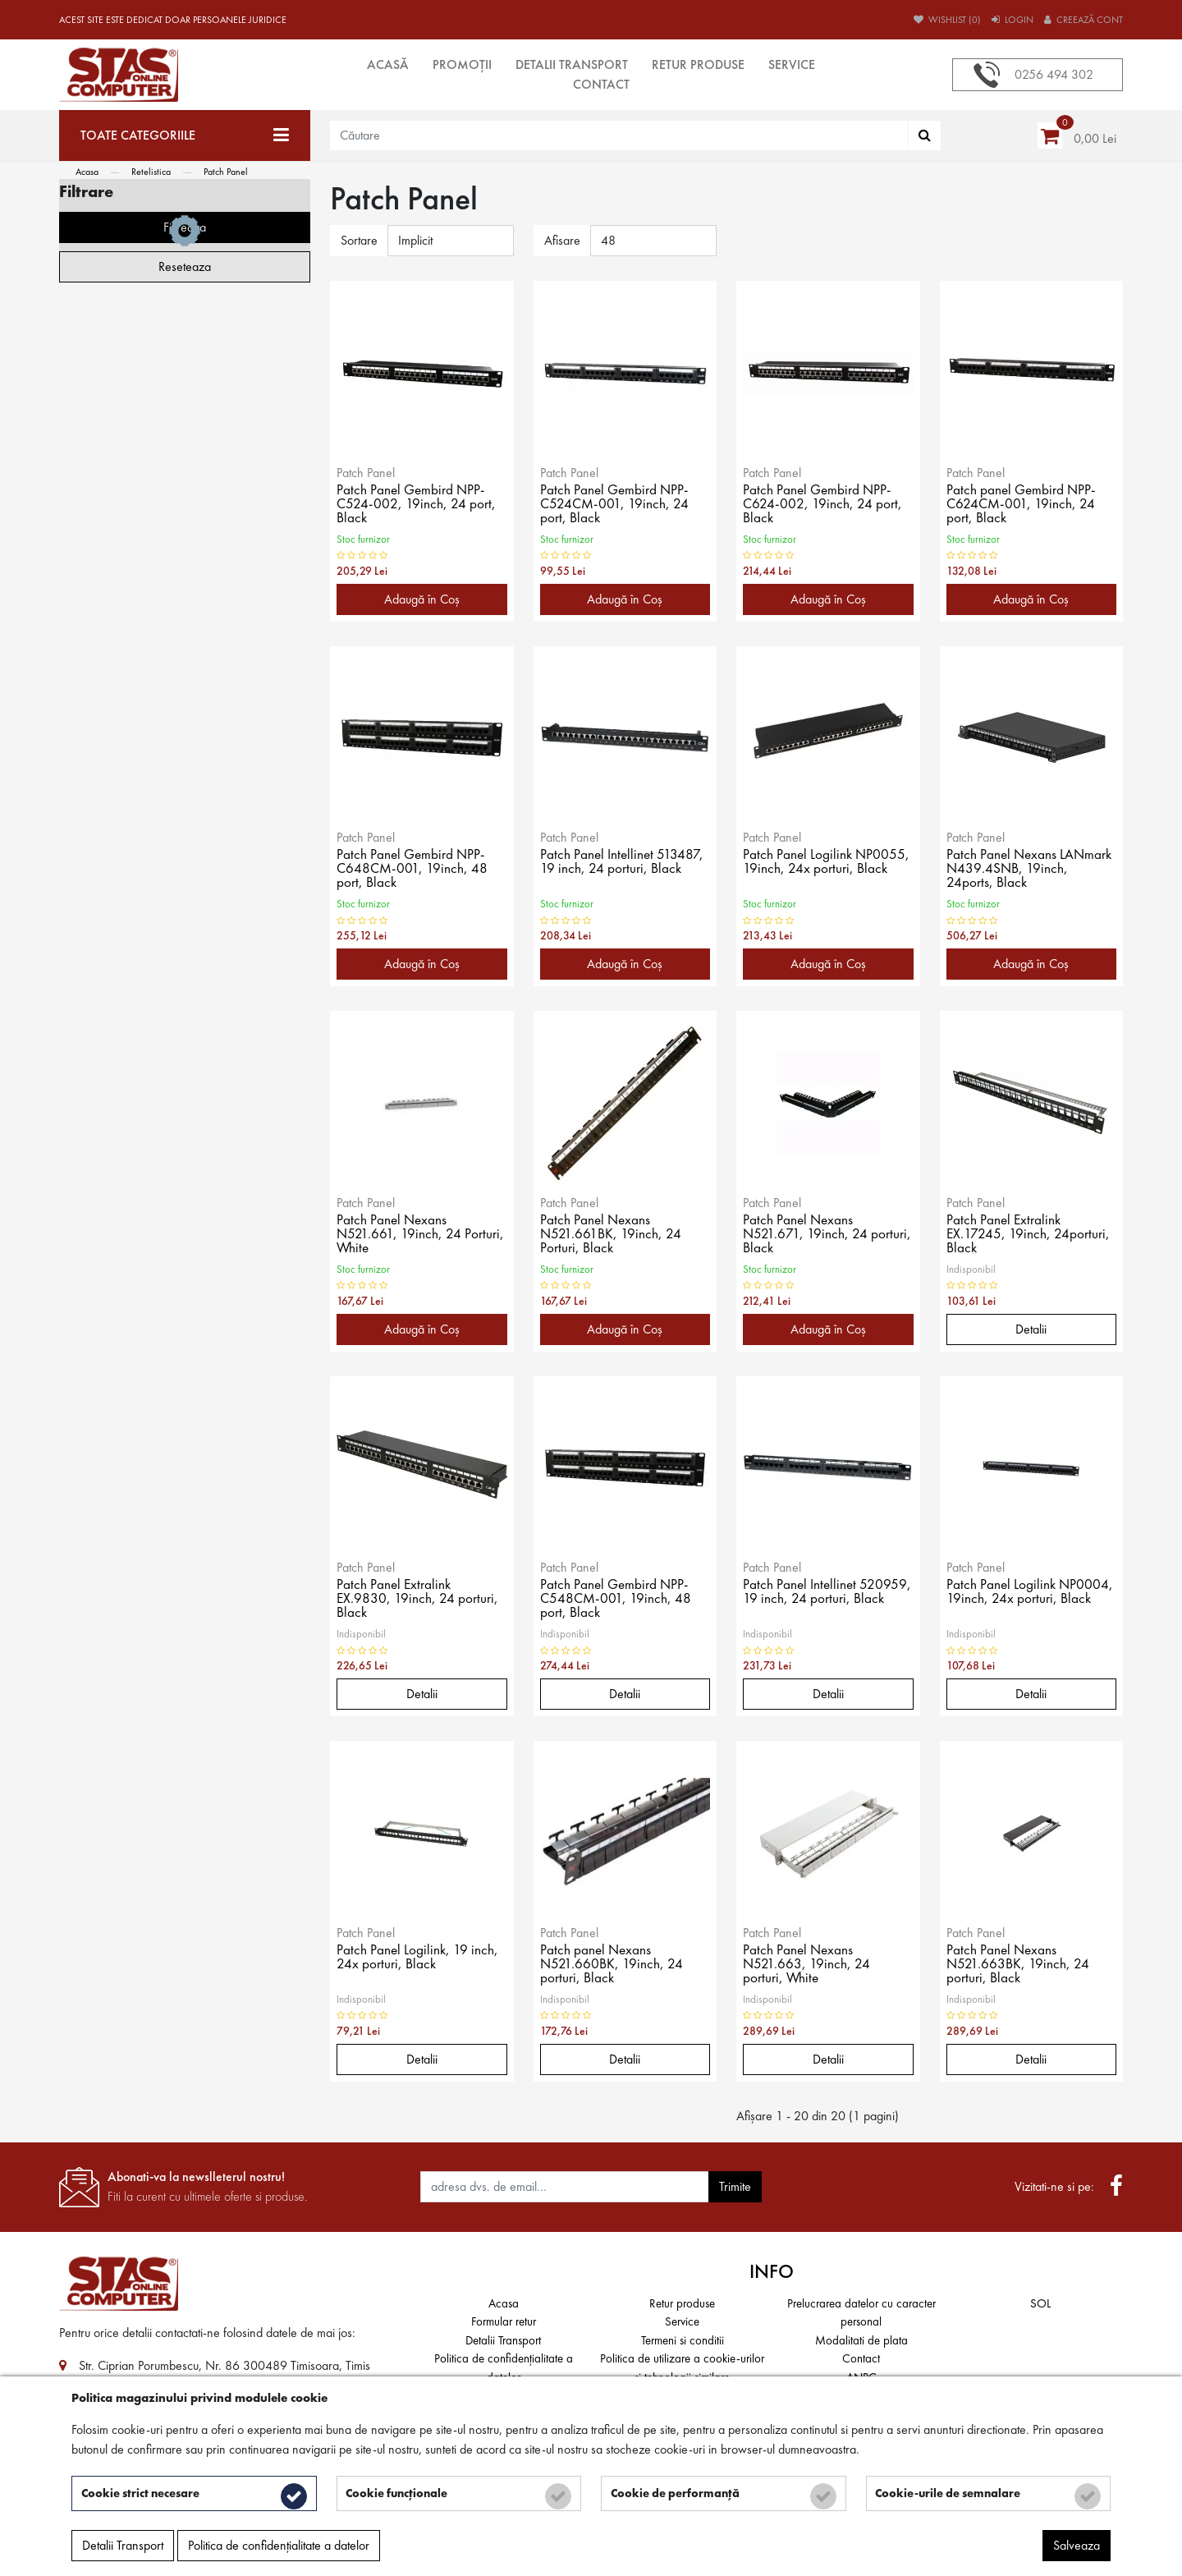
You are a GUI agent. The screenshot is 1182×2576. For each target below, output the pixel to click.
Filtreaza (184, 926)
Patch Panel (226, 171)
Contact (601, 84)
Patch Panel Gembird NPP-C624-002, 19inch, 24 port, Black (823, 505)
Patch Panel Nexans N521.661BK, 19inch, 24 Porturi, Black (611, 1235)
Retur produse (698, 64)
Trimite (735, 2186)
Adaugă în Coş (422, 599)
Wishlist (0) (947, 19)
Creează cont (1083, 19)
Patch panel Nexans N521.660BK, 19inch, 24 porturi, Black (612, 1965)
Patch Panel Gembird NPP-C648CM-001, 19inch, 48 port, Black (413, 869)
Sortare (359, 240)
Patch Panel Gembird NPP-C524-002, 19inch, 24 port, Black (417, 505)
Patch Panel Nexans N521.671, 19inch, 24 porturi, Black (827, 1235)
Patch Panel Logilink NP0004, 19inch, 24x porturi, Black (1031, 1593)
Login (1012, 19)
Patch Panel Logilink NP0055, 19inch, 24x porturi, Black (827, 863)
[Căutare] (925, 135)
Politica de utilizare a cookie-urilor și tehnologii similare (682, 2367)
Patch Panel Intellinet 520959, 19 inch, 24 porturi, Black (824, 1599)
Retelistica (151, 171)
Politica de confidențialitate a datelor (503, 2367)
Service (791, 64)
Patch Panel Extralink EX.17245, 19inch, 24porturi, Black (1028, 1235)
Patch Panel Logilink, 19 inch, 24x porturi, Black (418, 1958)
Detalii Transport (571, 64)
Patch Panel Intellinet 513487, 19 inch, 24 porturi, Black (623, 863)
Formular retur (503, 2321)
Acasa (87, 171)
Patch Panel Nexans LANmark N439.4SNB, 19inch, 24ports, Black (1031, 869)
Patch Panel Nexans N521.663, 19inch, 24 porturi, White (807, 1965)
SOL (1040, 2303)
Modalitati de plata (861, 2340)
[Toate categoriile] (184, 135)
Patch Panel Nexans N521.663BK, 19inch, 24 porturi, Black (1018, 1965)
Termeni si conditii (682, 2340)
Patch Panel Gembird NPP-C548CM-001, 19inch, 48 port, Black (617, 1599)
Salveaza (1076, 2547)
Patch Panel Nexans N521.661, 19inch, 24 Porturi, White (421, 1235)
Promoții (462, 64)
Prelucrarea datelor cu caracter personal (861, 2312)
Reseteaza (184, 966)
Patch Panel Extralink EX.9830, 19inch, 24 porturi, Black (418, 1599)
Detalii (1031, 1329)
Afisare (562, 240)
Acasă (388, 64)
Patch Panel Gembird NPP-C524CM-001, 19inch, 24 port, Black (616, 505)
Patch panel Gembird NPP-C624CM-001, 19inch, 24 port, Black (1022, 505)
